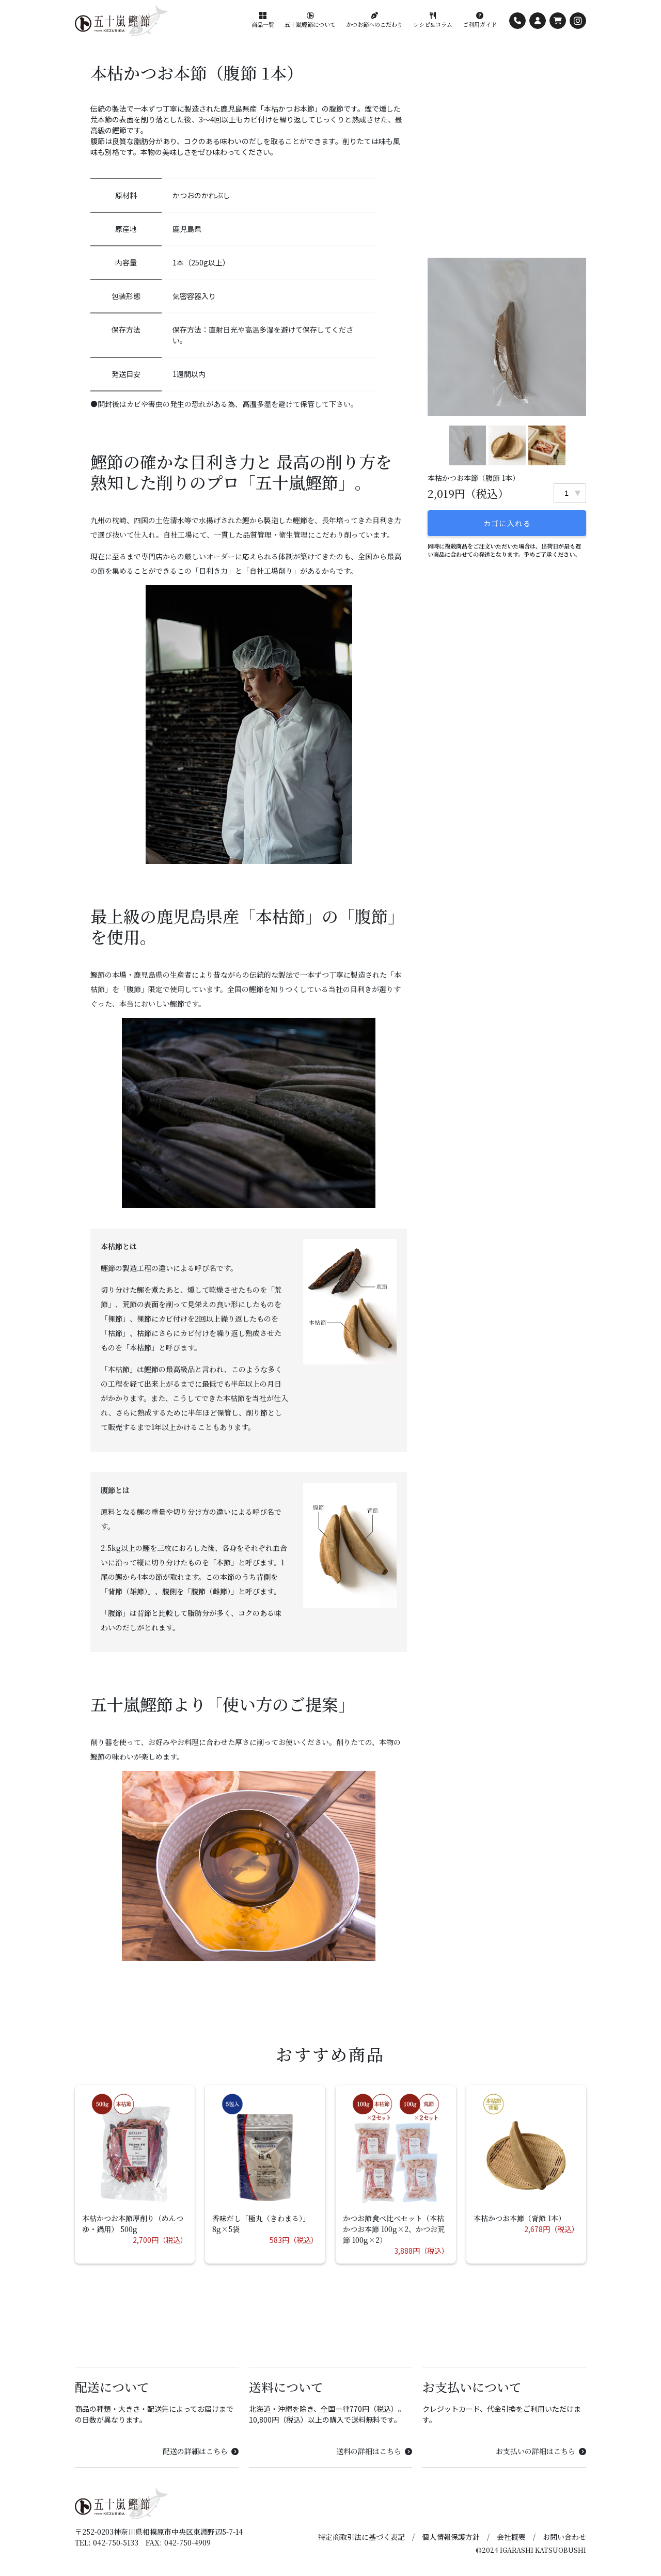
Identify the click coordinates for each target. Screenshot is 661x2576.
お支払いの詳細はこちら (541, 2451)
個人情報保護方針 (451, 2537)
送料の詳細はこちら (374, 2451)
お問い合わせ (564, 2537)
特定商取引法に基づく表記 (361, 2537)
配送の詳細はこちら (201, 2451)
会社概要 (511, 2537)
